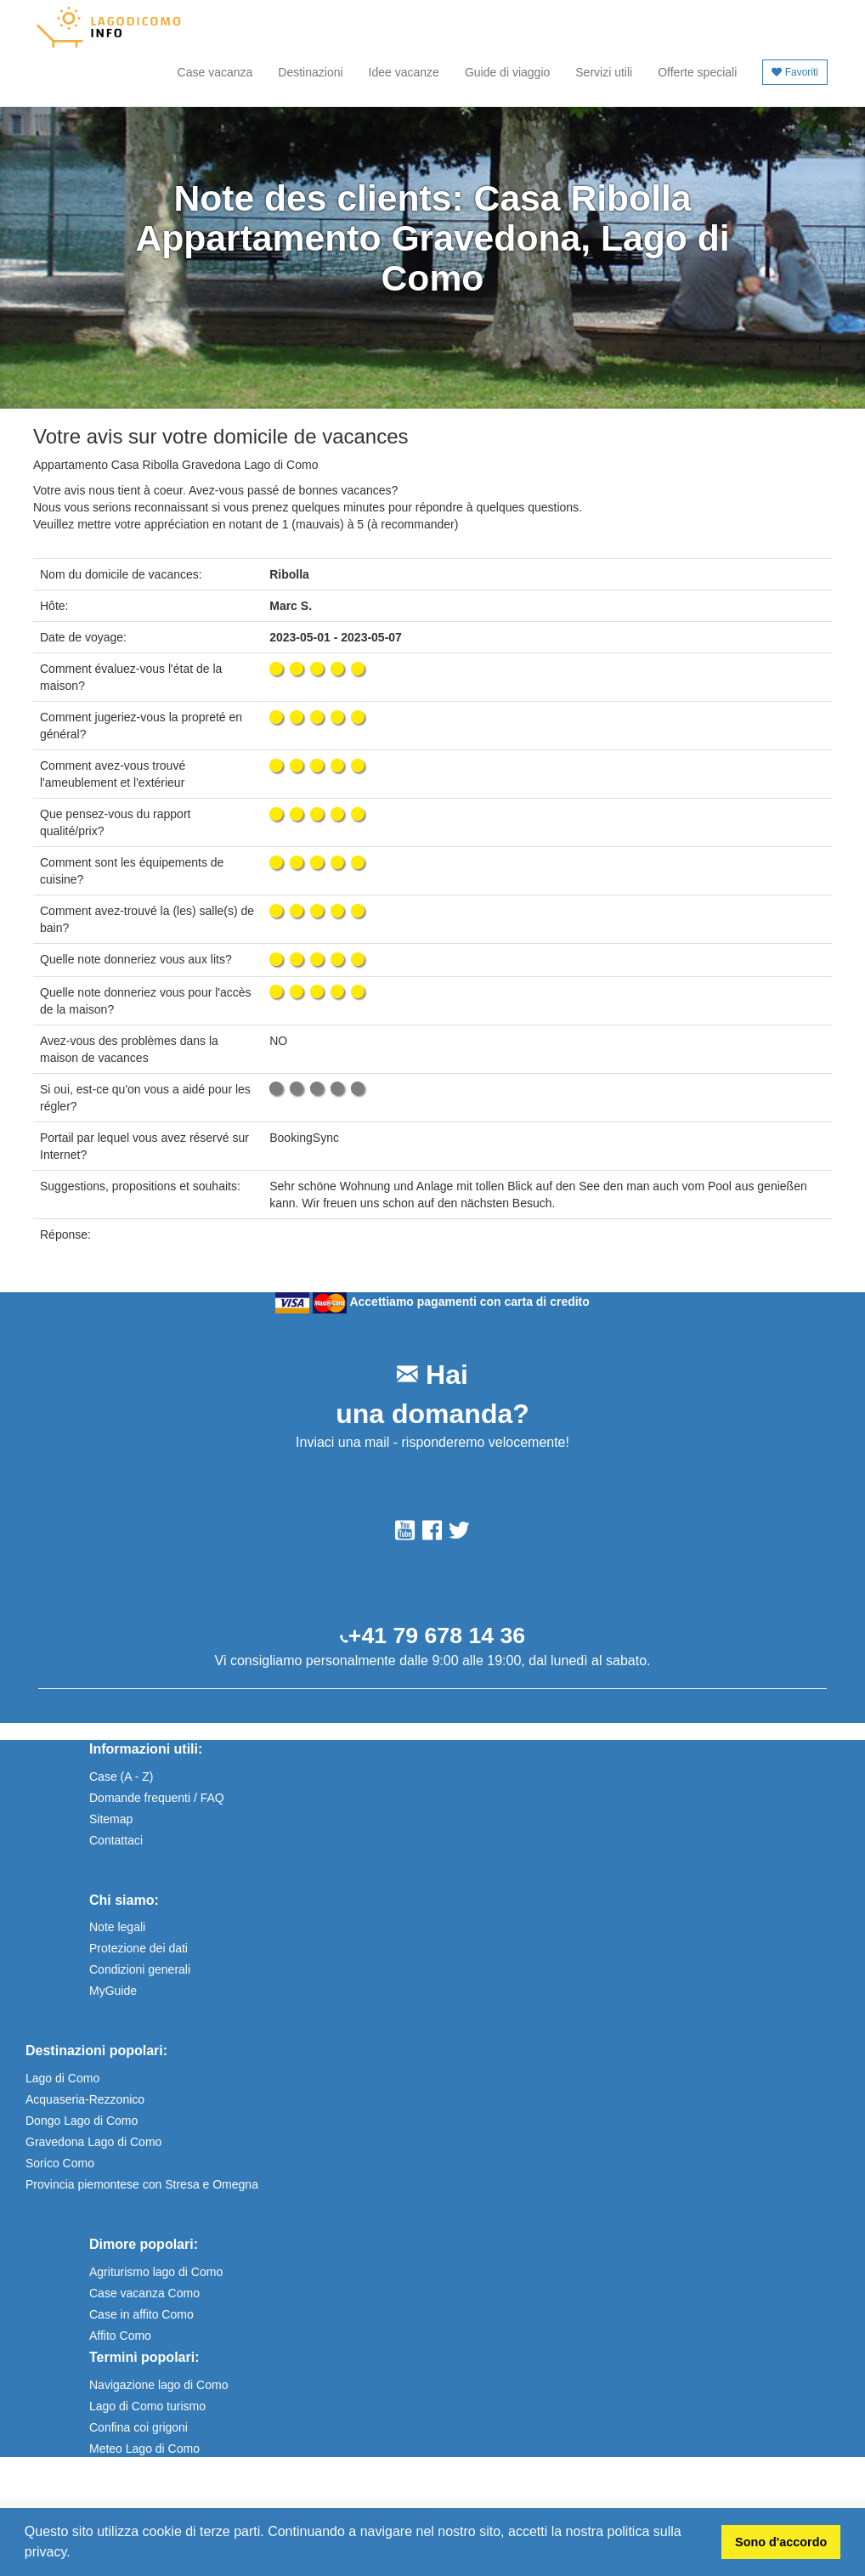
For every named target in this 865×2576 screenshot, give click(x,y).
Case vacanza (215, 72)
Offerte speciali (697, 72)
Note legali (117, 1927)
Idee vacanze (404, 72)
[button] (76, 2553)
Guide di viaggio (507, 72)
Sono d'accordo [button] (781, 2542)
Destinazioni (310, 72)
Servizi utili (603, 72)
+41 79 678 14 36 (436, 1635)
